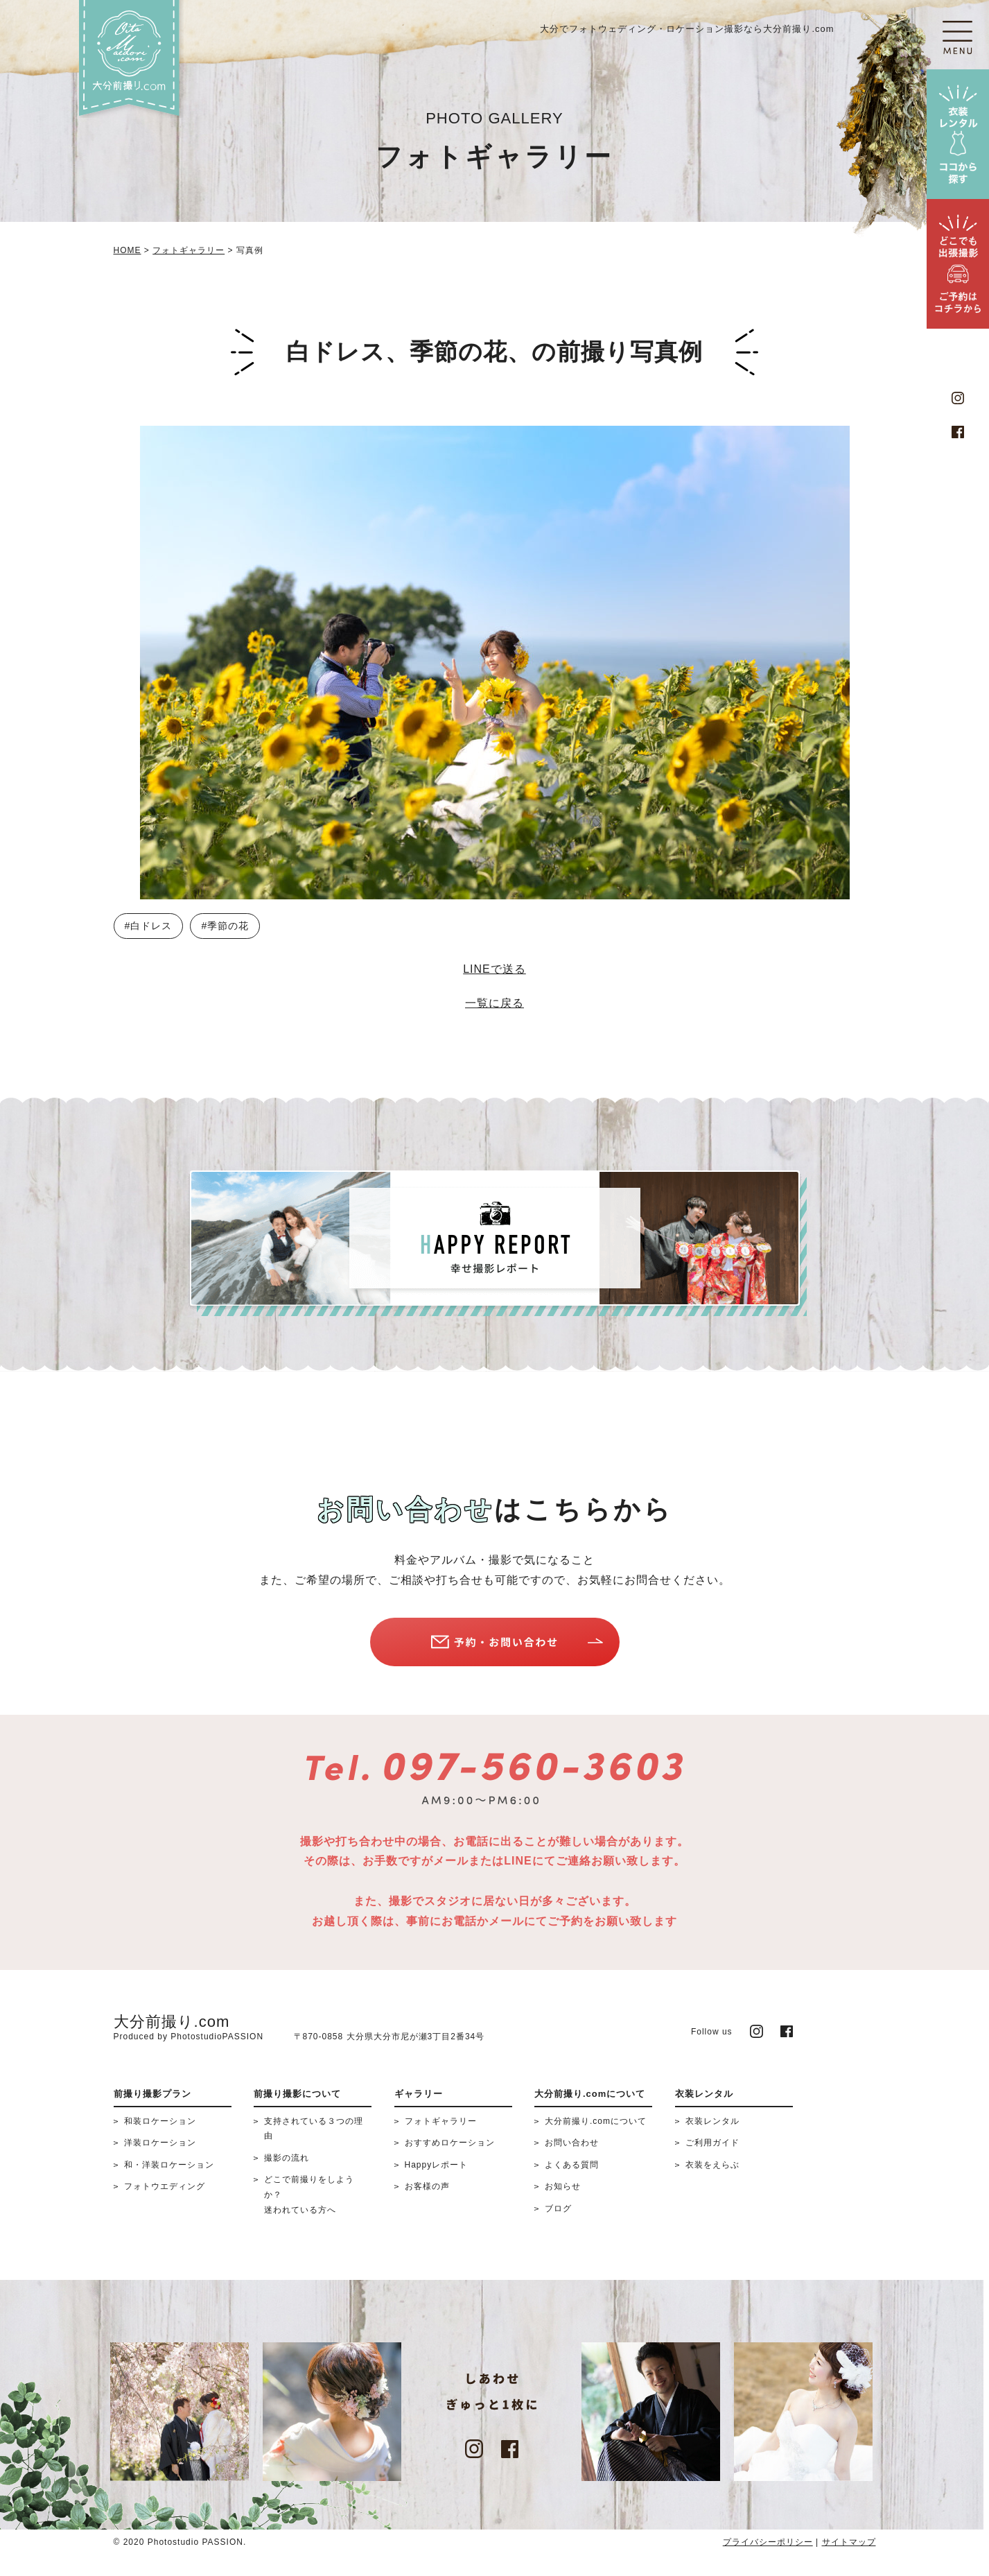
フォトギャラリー (188, 250)
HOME (127, 250)
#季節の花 (225, 925)
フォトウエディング (164, 2186)
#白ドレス (149, 925)
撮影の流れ (286, 2158)
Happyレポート (437, 2165)
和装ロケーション (160, 2121)
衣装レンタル (712, 2121)
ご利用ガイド (712, 2142)
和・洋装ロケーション (169, 2165)
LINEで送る (494, 969)
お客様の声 (427, 2186)
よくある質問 (572, 2165)
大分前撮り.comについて (596, 2121)
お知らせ (563, 2186)
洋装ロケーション (160, 2142)
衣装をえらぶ (712, 2165)
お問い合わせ (572, 2142)
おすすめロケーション (450, 2142)
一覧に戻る (494, 1003)
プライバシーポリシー (768, 2542)
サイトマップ (849, 2542)
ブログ (558, 2208)
